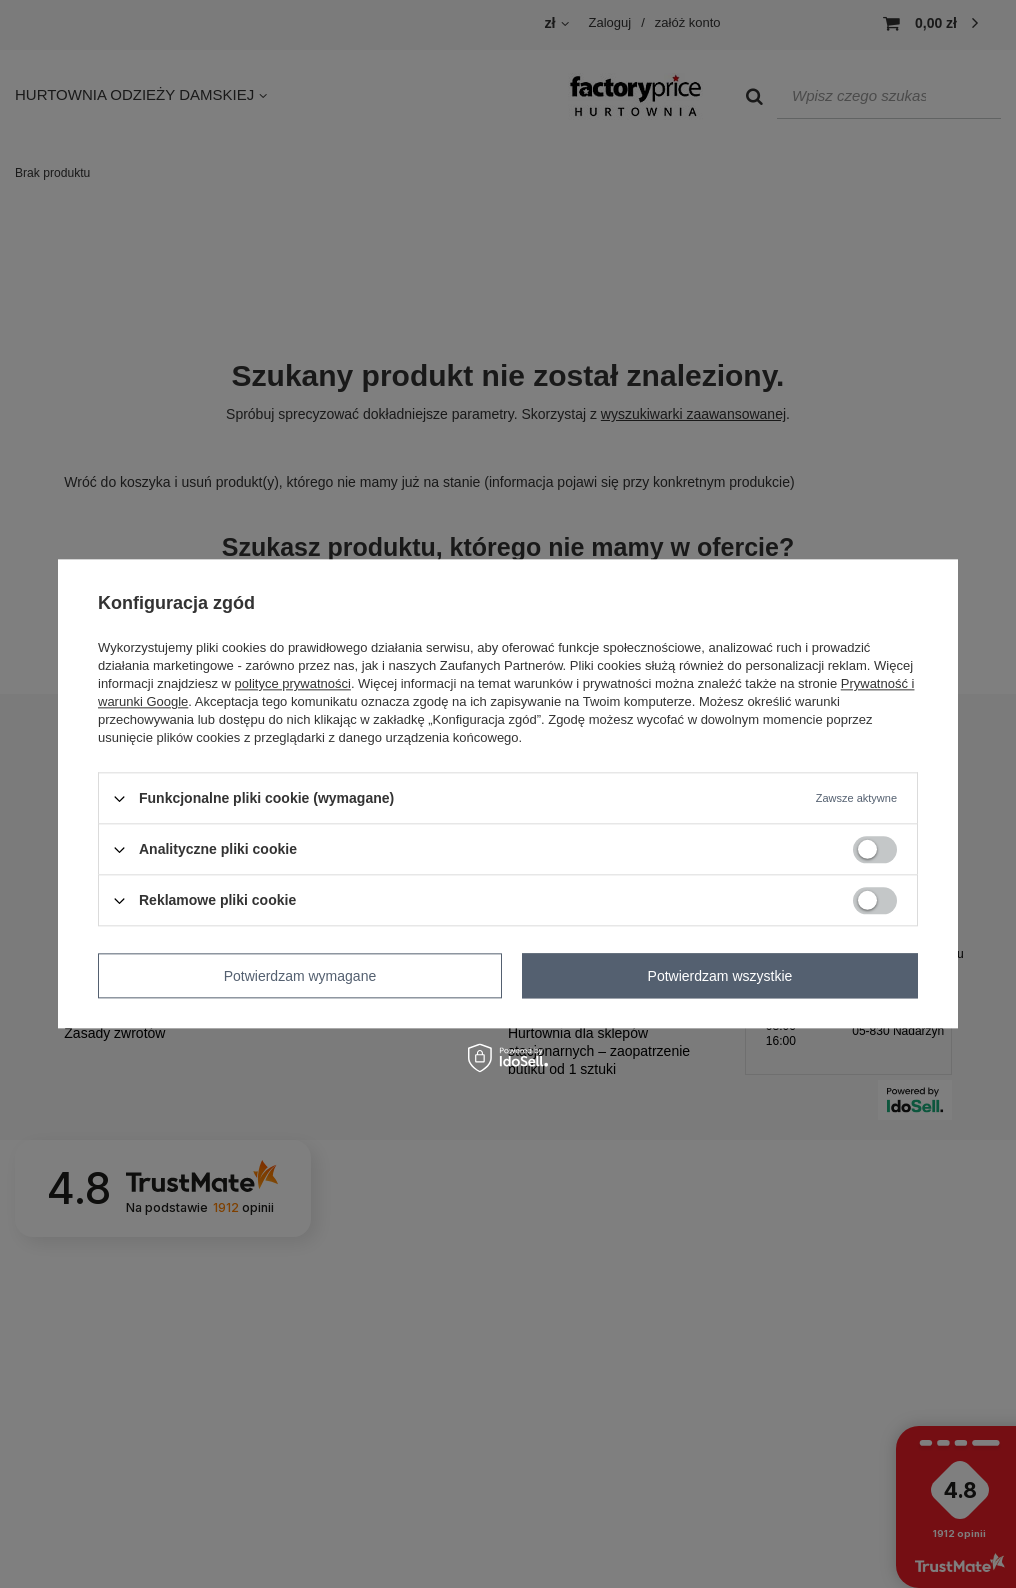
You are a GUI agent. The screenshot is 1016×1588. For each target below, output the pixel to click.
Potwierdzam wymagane (300, 976)
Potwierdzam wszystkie (720, 976)
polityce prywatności (293, 683)
